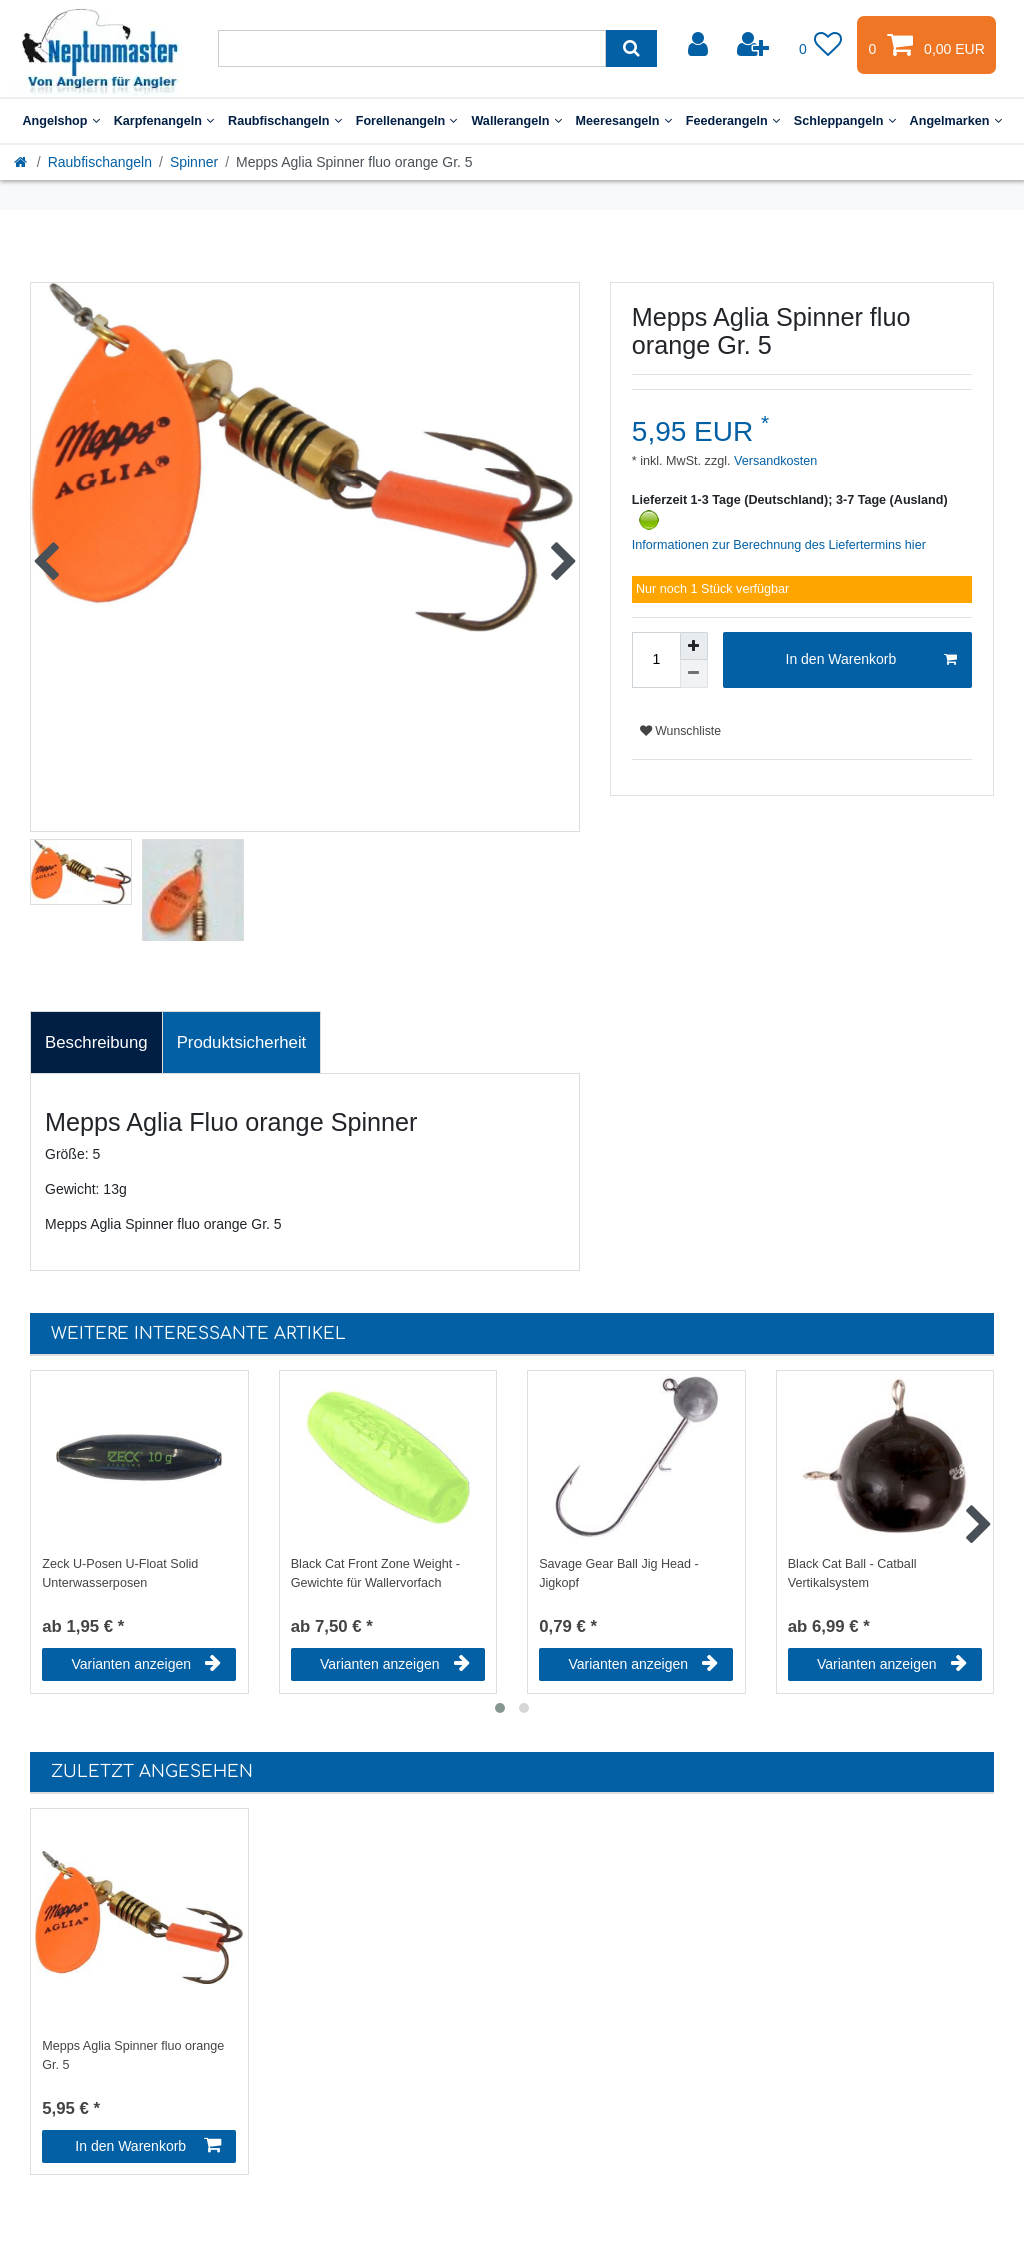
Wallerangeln (516, 121)
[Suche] (631, 48)
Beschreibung (96, 1042)
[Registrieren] (755, 45)
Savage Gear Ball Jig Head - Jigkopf (619, 1573)
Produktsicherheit (242, 1042)
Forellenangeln (407, 121)
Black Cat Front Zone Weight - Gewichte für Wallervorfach (375, 1573)
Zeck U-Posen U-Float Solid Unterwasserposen (120, 1573)
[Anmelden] (700, 45)
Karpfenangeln (164, 121)
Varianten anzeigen (146, 1664)
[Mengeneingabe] (656, 660)
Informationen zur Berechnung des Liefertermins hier (779, 545)
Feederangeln (733, 121)
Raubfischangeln (285, 121)
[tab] (96, 1043)
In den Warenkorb (871, 660)
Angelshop (60, 121)
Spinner (194, 162)
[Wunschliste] (821, 45)
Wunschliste (680, 731)
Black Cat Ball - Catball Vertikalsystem (852, 1573)
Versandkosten (774, 461)
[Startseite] (22, 162)
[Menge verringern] (694, 674)
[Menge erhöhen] (694, 646)
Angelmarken (956, 121)
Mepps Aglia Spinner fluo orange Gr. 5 (133, 2055)
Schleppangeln (845, 121)
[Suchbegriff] (412, 48)
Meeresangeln (624, 121)
